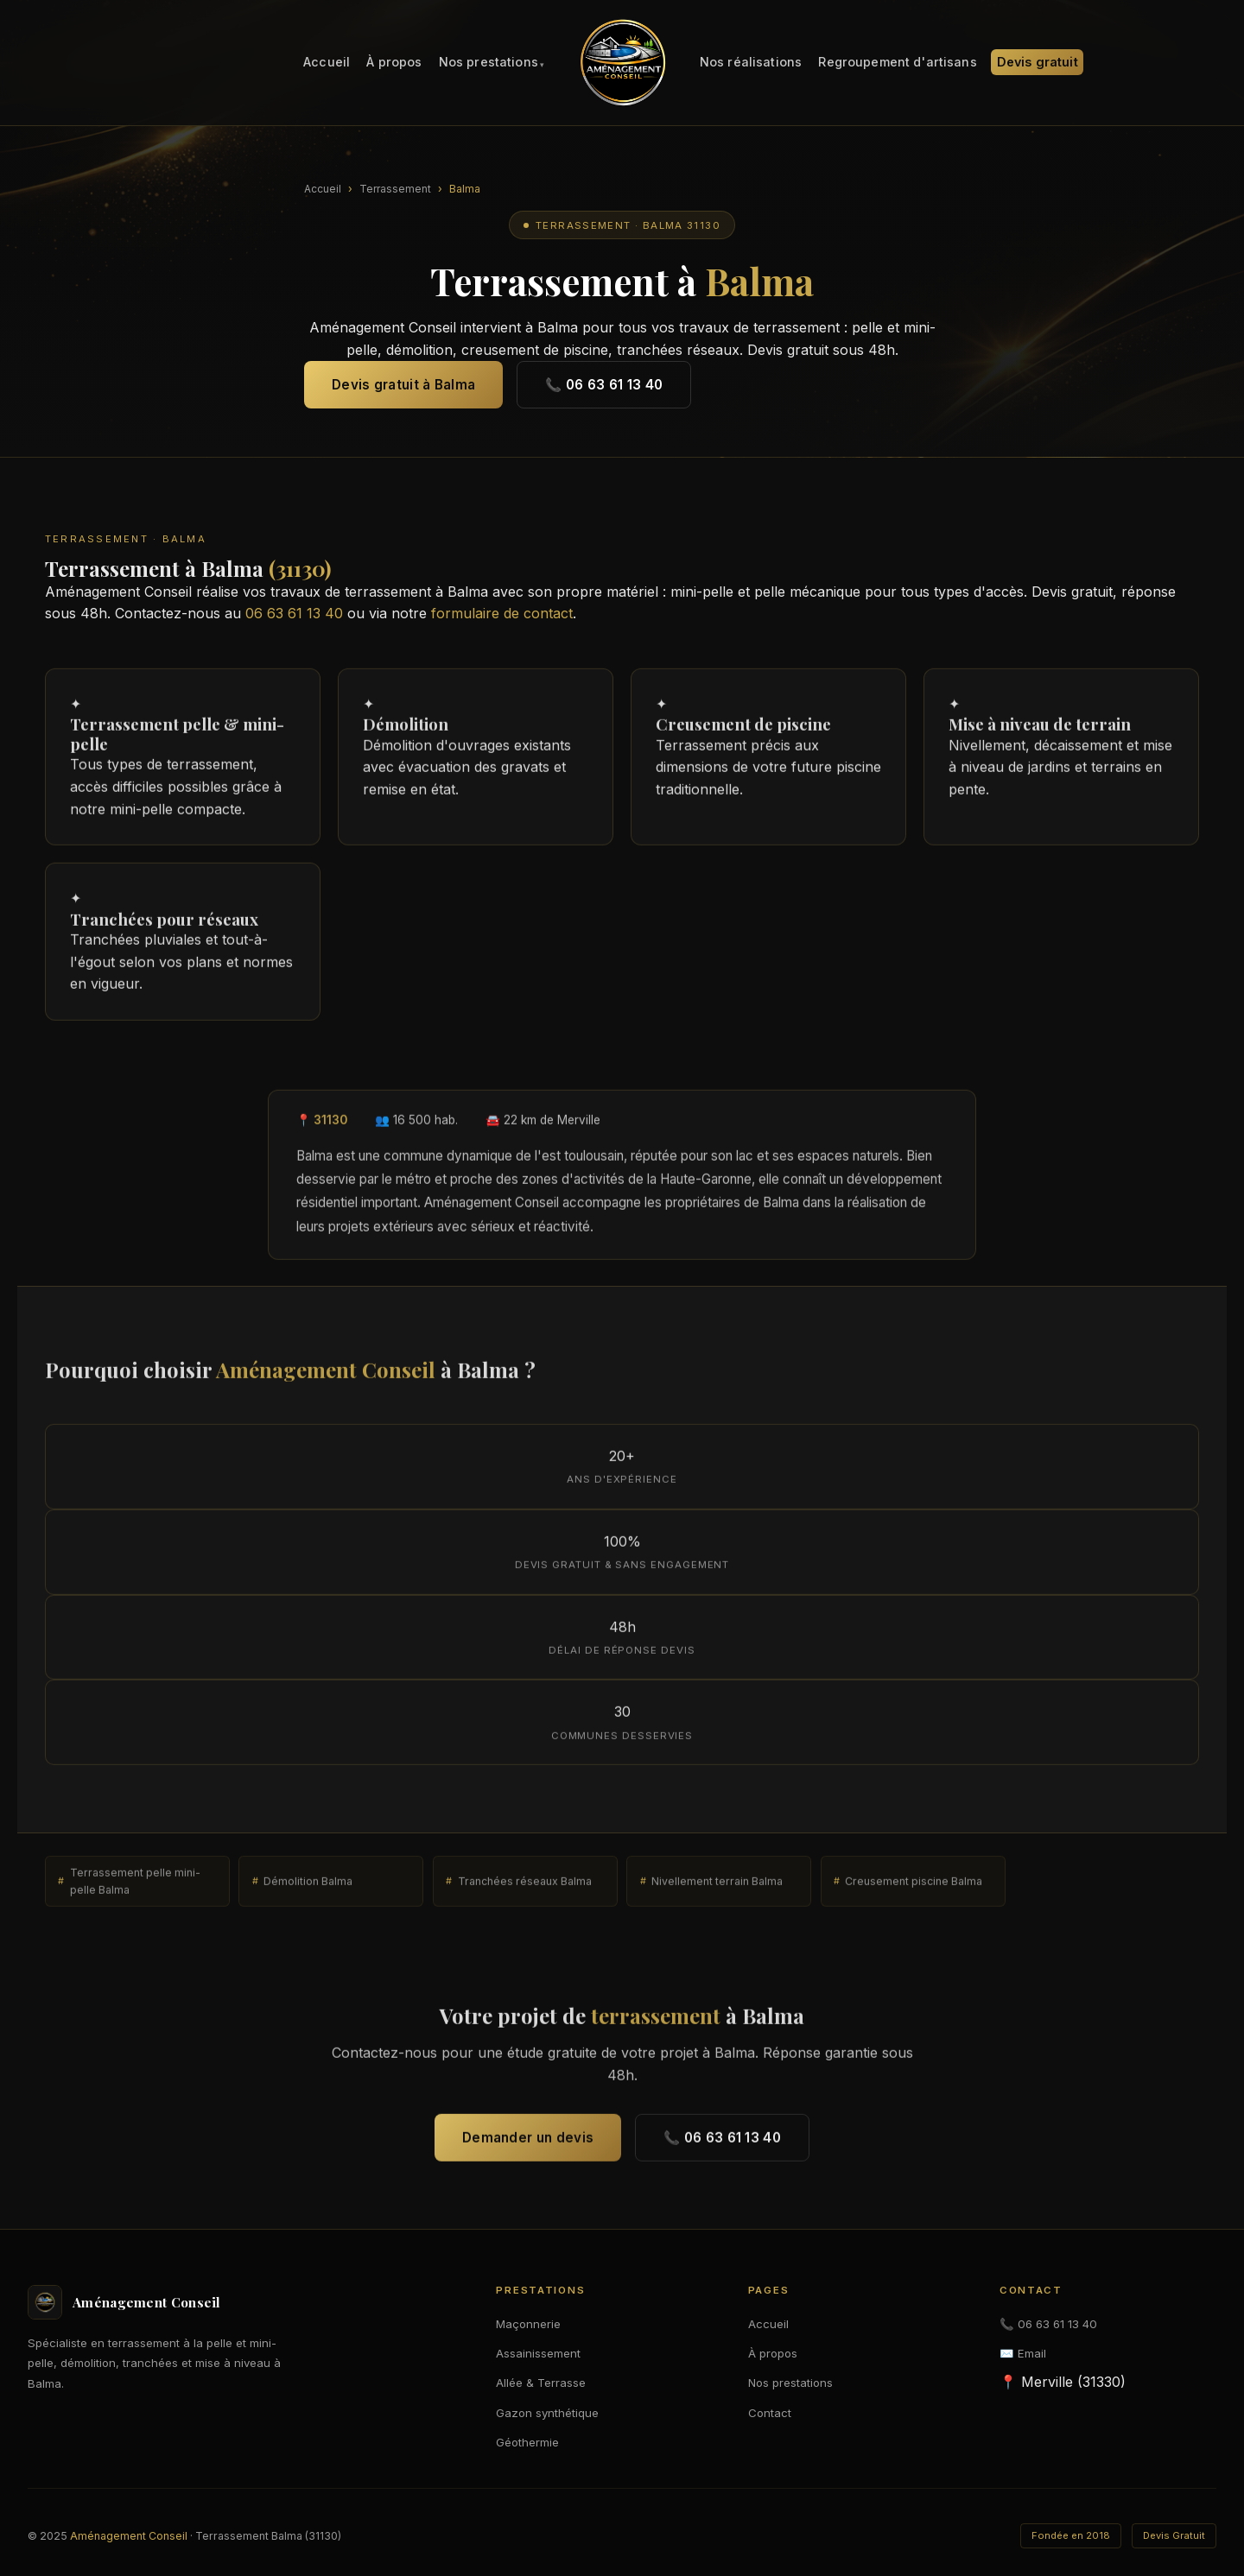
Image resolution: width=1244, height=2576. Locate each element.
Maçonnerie (528, 2324)
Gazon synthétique (547, 2413)
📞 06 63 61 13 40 (604, 385)
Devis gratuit (1037, 62)
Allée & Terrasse (541, 2382)
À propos (394, 62)
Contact (769, 2413)
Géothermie (527, 2442)
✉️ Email (1023, 2353)
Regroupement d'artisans (897, 62)
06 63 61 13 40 (294, 613)
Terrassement (395, 188)
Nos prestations (488, 62)
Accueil (326, 62)
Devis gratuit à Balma (403, 385)
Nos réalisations (751, 62)
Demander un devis (527, 2144)
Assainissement (538, 2353)
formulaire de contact (502, 613)
